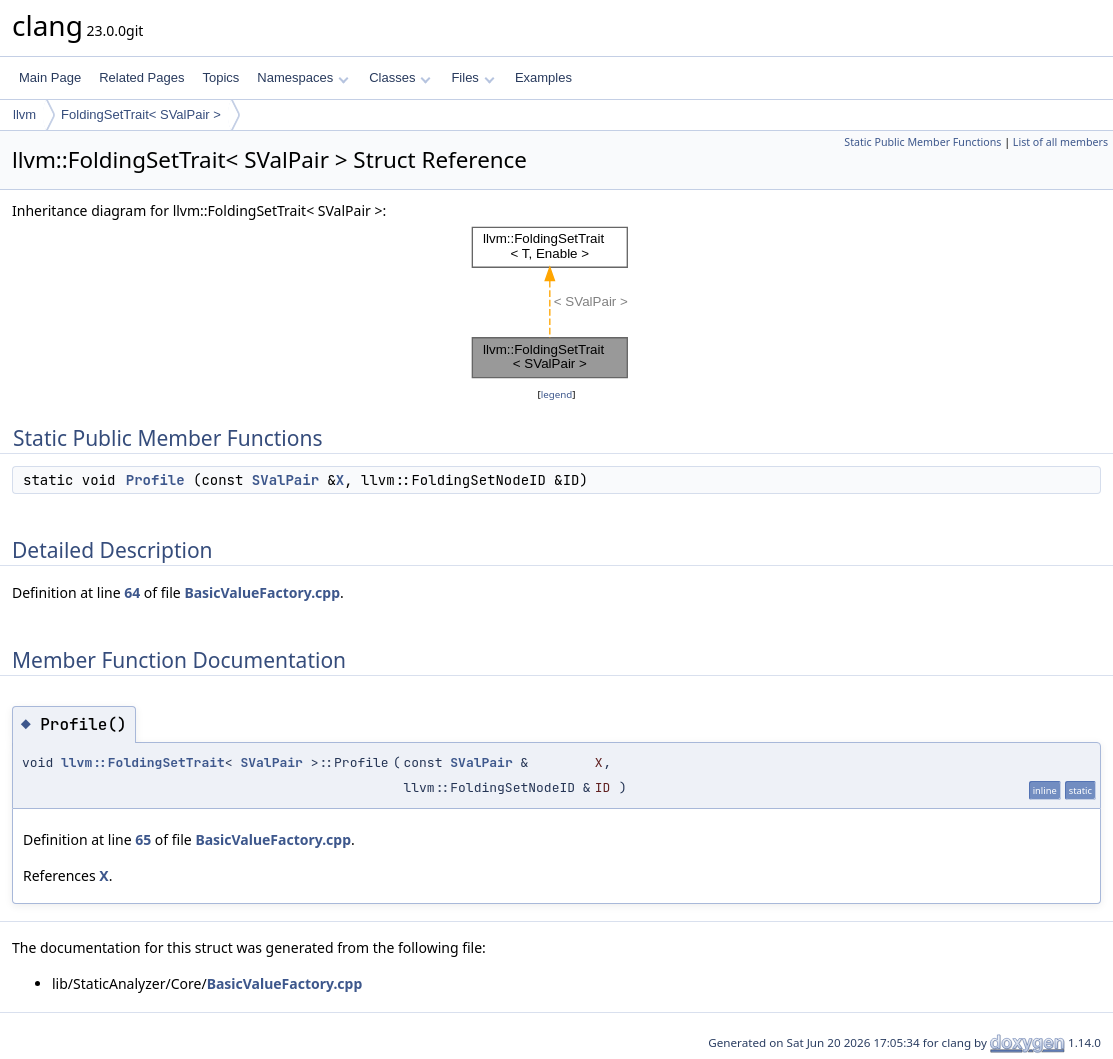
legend (557, 394)
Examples (543, 77)
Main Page (50, 77)
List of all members (1060, 142)
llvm (24, 114)
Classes (400, 77)
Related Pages (141, 77)
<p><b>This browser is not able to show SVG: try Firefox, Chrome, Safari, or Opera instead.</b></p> (556, 303)
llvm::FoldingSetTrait (143, 762)
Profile (155, 480)
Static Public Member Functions (922, 142)
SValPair (285, 480)
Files (472, 77)
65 (143, 839)
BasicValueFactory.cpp (262, 592)
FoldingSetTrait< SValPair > (141, 114)
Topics (220, 77)
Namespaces (302, 77)
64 (132, 592)
